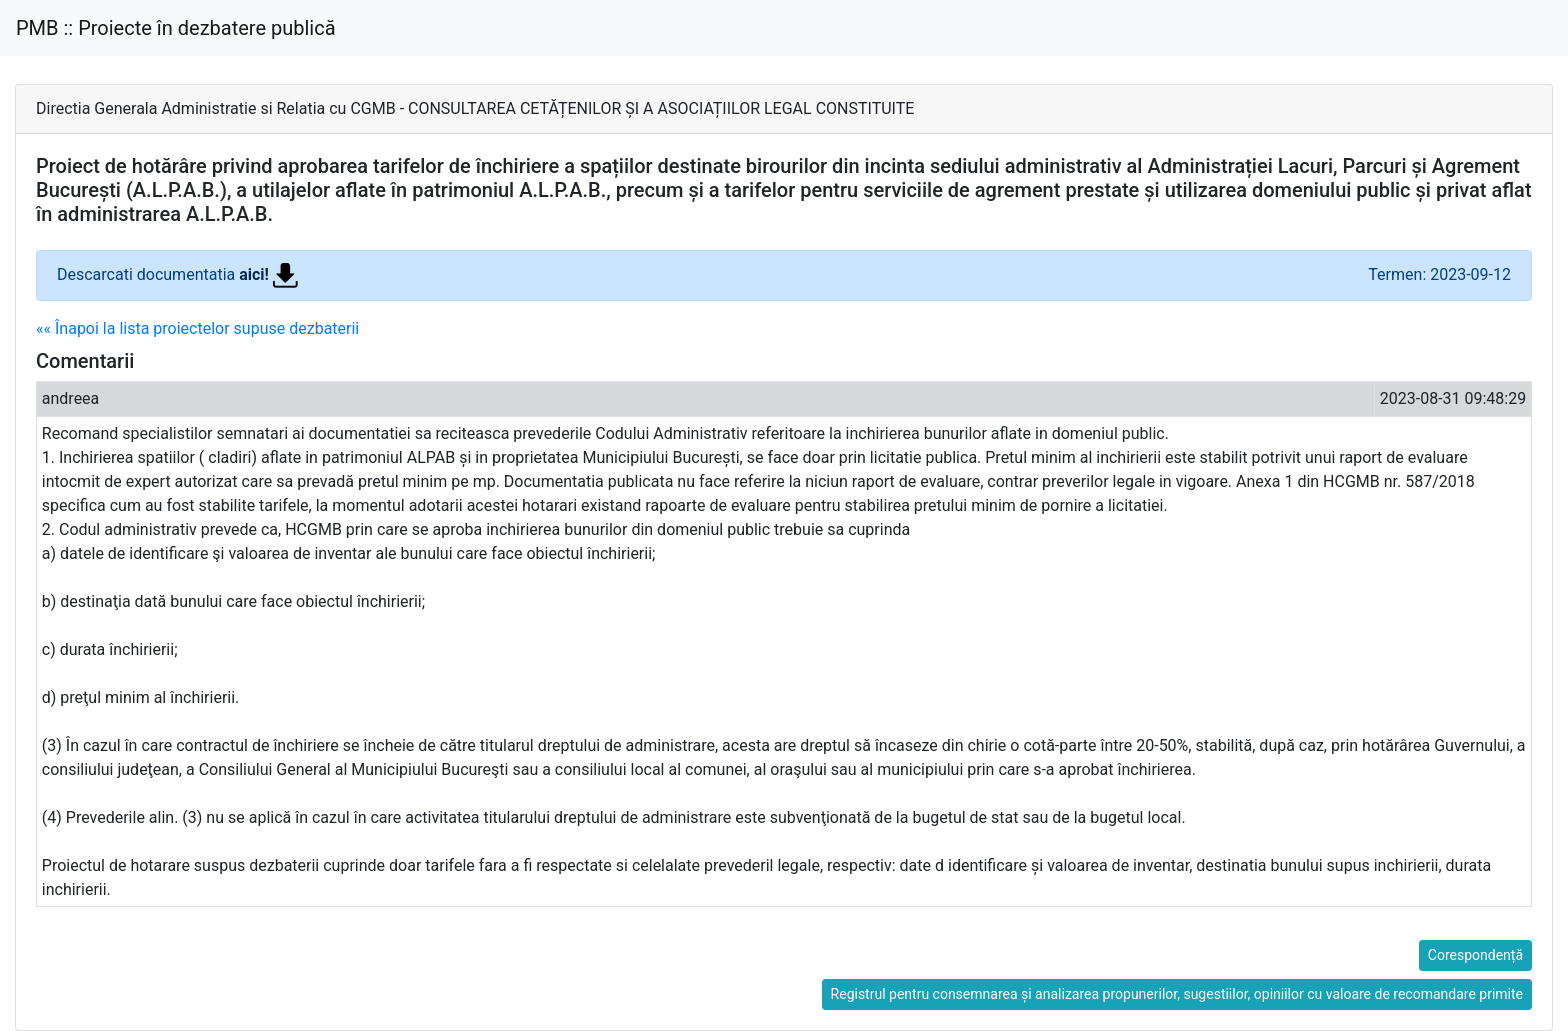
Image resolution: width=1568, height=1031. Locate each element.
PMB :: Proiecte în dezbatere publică (176, 28)
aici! (268, 274)
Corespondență (1475, 955)
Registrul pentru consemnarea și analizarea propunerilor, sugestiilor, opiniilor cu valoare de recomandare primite (1177, 994)
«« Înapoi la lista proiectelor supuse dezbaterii (197, 328)
